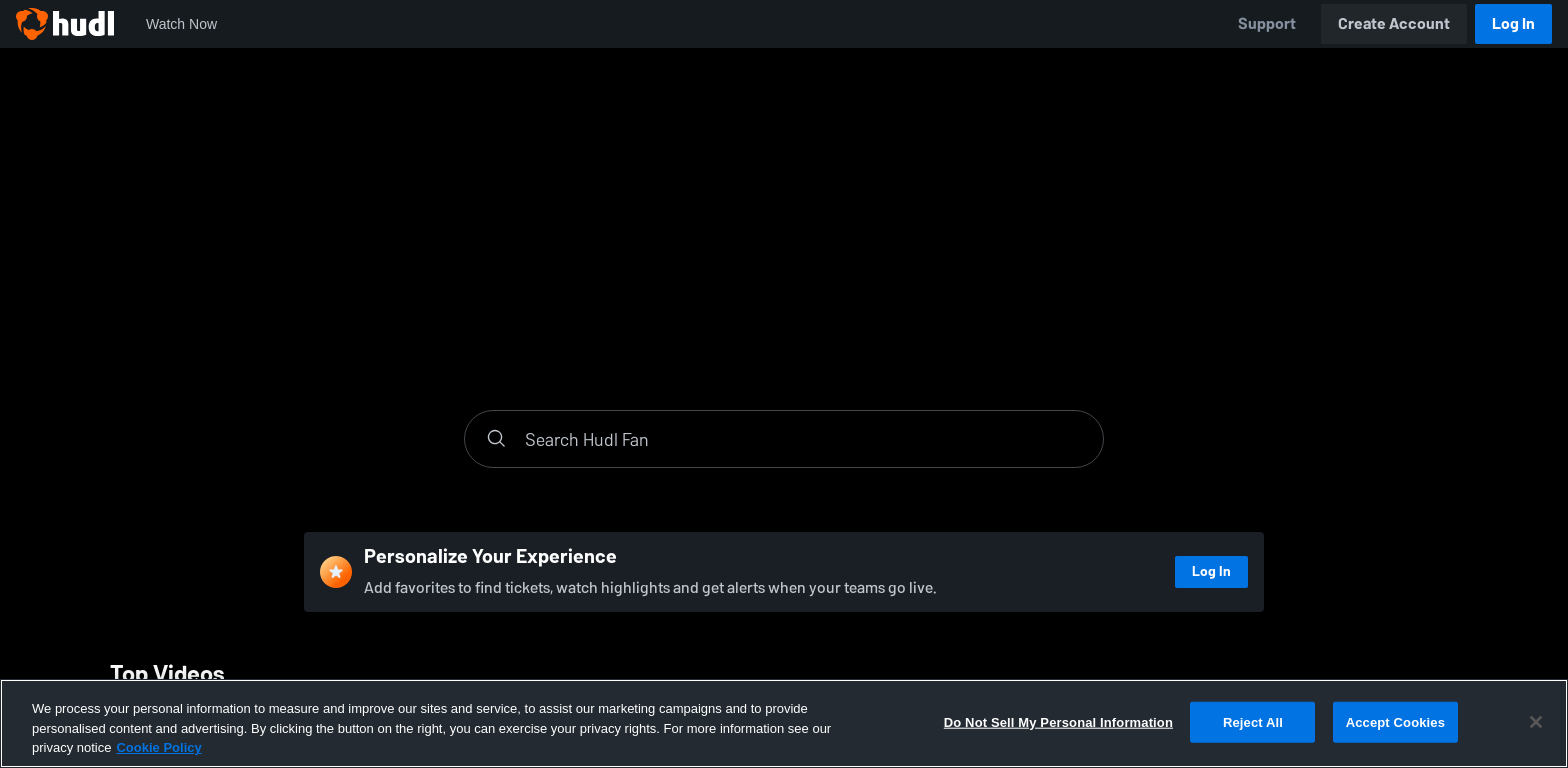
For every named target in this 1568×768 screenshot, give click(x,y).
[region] (784, 723)
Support (1267, 23)
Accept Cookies (1395, 721)
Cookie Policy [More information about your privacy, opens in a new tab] (158, 747)
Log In (1513, 23)
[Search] (804, 439)
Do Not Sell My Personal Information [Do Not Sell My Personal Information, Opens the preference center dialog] (1058, 721)
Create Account (1394, 23)
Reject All (1253, 721)
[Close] (1536, 722)
